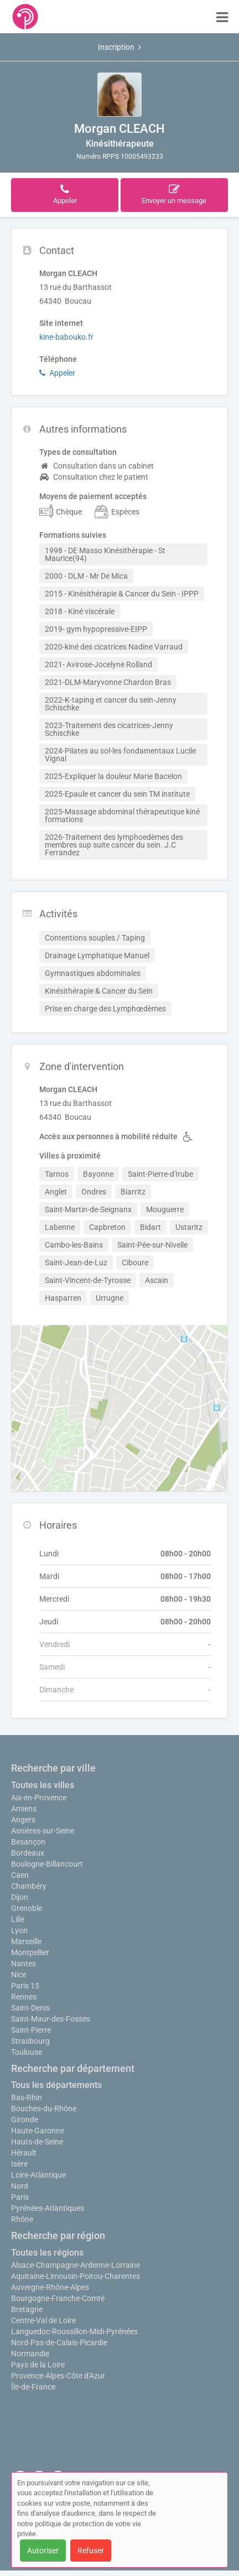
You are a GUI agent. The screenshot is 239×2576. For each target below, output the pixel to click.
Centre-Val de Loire (43, 2320)
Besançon (28, 1841)
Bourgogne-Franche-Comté (58, 2298)
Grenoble (26, 1908)
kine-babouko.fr (66, 337)
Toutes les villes (42, 1785)
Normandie (30, 2353)
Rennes (24, 1996)
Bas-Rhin (26, 2097)
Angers (23, 1819)
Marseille (26, 1941)
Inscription (119, 47)
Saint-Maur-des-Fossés (50, 2018)
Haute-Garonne (37, 2130)
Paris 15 (25, 1985)
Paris (20, 2197)
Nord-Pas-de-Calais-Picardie (59, 2342)
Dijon (19, 1897)
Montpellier (30, 1952)
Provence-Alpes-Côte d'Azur (58, 2375)
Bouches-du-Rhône (43, 2108)
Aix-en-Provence (38, 1797)
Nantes (23, 1963)
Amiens (24, 1808)
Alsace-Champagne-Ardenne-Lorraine (75, 2265)
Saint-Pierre (31, 2030)
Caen (20, 1875)
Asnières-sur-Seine (42, 1830)
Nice (18, 1974)
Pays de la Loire (38, 2364)
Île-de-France (33, 2386)
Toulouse (26, 2052)
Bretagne (27, 2309)
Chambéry (28, 1886)
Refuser (90, 2550)
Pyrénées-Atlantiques (47, 2208)
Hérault (24, 2152)
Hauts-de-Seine (37, 2141)
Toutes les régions (47, 2252)
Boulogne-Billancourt (47, 1864)
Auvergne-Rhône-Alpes (50, 2287)
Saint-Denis (30, 2007)
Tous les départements (56, 2085)
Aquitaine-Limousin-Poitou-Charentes (75, 2276)
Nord (19, 2186)
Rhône (22, 2219)
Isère (19, 2163)
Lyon (19, 1930)
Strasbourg (30, 2041)
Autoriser (43, 2550)
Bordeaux (27, 1852)
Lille (17, 1919)
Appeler (57, 372)
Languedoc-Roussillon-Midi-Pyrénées (74, 2331)
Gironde (24, 2119)
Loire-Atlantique (38, 2174)
